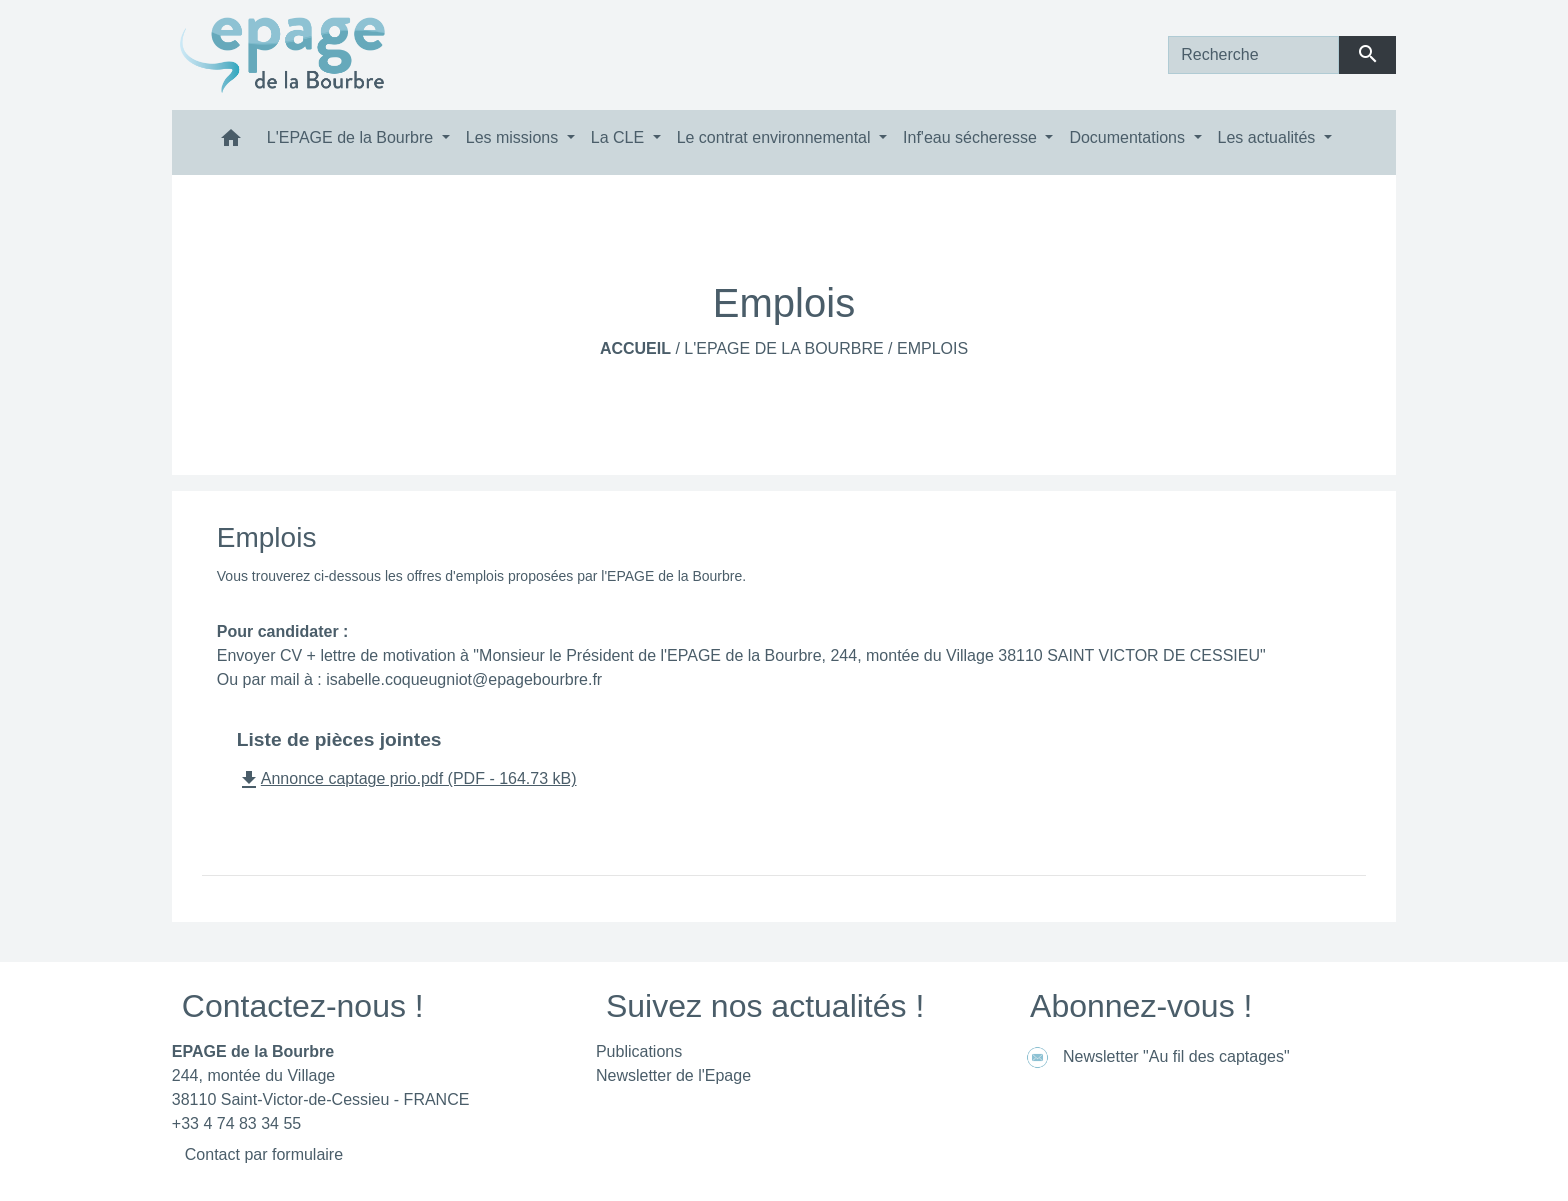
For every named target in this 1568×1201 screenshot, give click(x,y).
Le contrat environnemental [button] (776, 137)
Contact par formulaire (264, 1154)
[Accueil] (283, 55)
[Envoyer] (1367, 55)
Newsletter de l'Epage (673, 1075)
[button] (231, 142)
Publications (639, 1051)
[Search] (1253, 55)
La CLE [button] (620, 137)
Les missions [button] (514, 137)
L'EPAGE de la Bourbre (783, 348)
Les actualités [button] (1269, 137)
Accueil (635, 348)
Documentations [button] (1129, 137)
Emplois (932, 348)
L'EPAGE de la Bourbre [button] (352, 137)
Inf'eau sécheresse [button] (972, 137)
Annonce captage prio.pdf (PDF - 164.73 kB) (407, 778)
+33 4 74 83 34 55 (236, 1123)
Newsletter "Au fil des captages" (1155, 1057)
